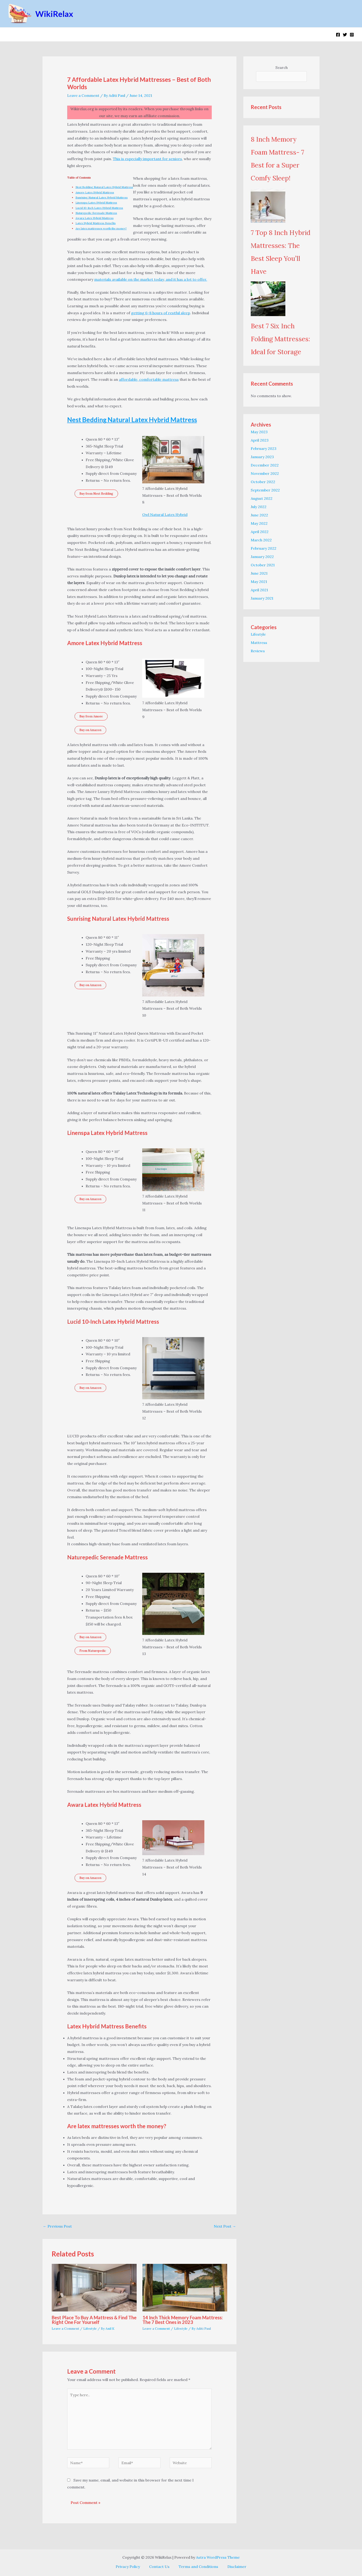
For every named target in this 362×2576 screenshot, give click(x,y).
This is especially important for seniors (147, 158)
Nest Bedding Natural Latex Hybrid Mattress (104, 187)
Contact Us (162, 2565)
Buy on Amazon (90, 729)
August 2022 (261, 525)
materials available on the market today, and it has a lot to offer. (150, 279)
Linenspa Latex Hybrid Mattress (96, 202)
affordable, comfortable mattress (149, 379)
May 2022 (259, 550)
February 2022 (263, 575)
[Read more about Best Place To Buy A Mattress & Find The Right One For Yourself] (94, 2286)
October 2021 (263, 591)
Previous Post (57, 2225)
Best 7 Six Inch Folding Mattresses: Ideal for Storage (280, 366)
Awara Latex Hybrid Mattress (94, 218)
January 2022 (262, 583)
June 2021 (259, 600)
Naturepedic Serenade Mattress (96, 213)
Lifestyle (90, 2327)
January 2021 (262, 625)
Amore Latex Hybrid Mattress (94, 192)
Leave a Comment (83, 95)
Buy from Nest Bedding (96, 492)
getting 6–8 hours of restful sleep (160, 313)
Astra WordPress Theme (218, 2556)
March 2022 (261, 566)
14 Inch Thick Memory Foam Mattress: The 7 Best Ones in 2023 (182, 2319)
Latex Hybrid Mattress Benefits (95, 223)
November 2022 (265, 500)
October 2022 (263, 508)
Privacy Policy (136, 2565)
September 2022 (265, 517)
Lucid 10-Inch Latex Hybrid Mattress (99, 208)
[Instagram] (352, 35)
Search (281, 67)
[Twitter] (345, 35)
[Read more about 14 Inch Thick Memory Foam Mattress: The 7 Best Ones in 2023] (184, 2286)
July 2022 (258, 533)
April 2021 (259, 616)
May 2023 (259, 458)
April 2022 (259, 558)
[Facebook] (338, 35)
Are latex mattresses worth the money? (101, 228)
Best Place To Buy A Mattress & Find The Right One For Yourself (94, 2319)
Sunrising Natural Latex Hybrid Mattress (101, 197)
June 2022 (259, 542)
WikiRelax (54, 13)
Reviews (258, 677)
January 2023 (262, 483)
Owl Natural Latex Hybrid (164, 513)
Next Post (225, 2225)
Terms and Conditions (195, 2565)
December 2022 (265, 492)
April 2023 (259, 467)
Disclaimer (228, 2565)
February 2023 (263, 475)
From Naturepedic (92, 1650)
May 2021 (259, 608)
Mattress (259, 669)
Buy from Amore (91, 715)
